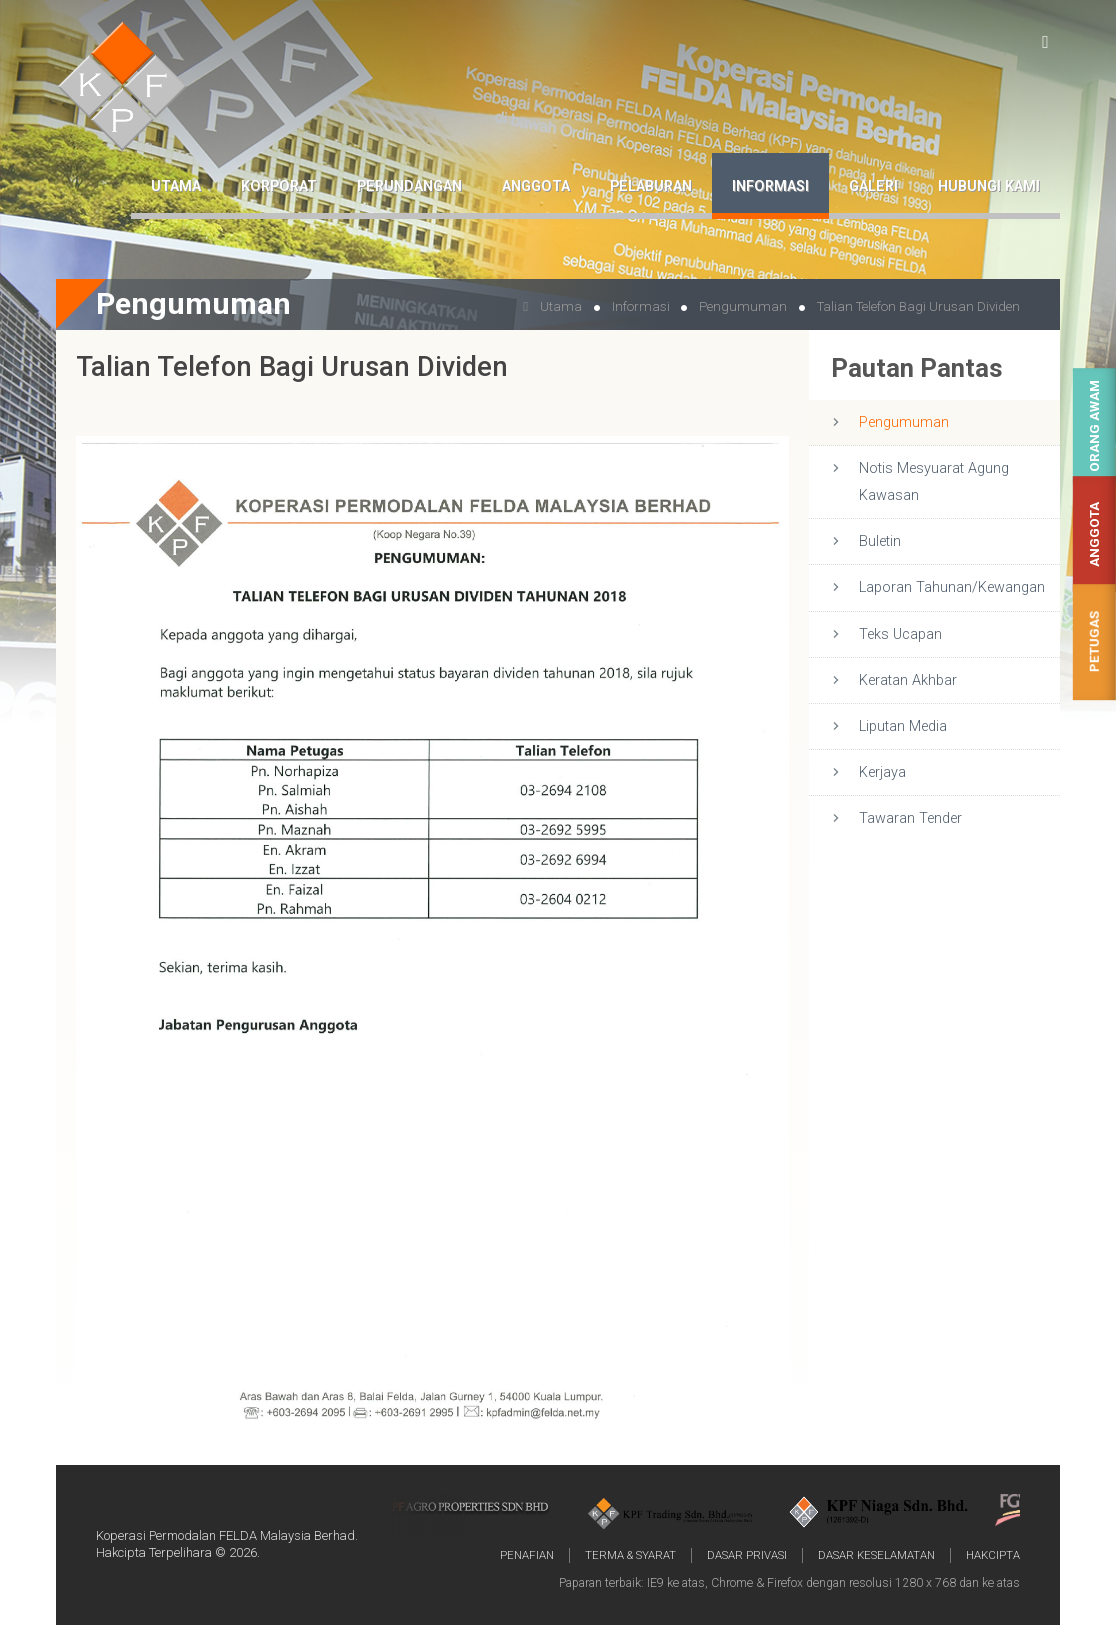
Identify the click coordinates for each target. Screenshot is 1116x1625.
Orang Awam (1094, 426)
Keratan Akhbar (908, 680)
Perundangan (409, 186)
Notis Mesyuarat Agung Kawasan (934, 482)
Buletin (880, 541)
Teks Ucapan (900, 634)
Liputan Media (903, 726)
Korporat (279, 186)
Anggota (1094, 534)
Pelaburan (651, 186)
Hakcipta (993, 1555)
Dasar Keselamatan (876, 1555)
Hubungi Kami (989, 186)
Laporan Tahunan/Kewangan (952, 587)
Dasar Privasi (747, 1555)
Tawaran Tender (910, 818)
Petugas (1094, 642)
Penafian (527, 1555)
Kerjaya (882, 772)
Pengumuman (904, 422)
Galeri (873, 186)
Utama (176, 186)
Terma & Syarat (630, 1555)
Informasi (770, 186)
